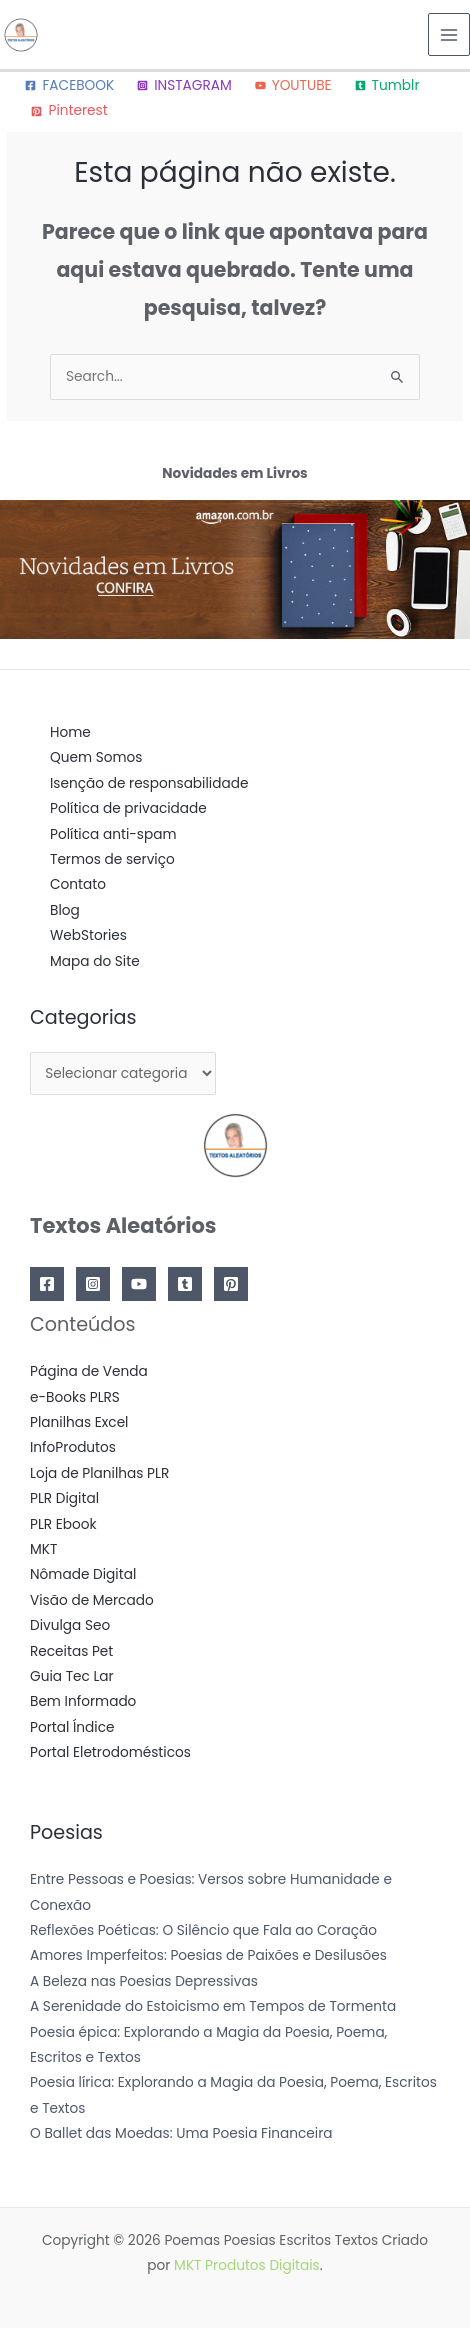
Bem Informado (83, 1701)
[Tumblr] (387, 86)
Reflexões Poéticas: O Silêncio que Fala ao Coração (203, 1930)
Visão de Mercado (92, 1600)
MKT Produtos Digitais (247, 2265)
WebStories (88, 935)
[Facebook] (47, 1284)
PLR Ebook (63, 1524)
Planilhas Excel (79, 1422)
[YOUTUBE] (293, 86)
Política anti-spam (113, 834)
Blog (65, 910)
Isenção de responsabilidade (149, 783)
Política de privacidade (128, 808)
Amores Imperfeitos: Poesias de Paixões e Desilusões (208, 1955)
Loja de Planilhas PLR (99, 1473)
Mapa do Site (95, 961)
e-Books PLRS (75, 1397)
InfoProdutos (73, 1447)
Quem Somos (96, 757)
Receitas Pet (71, 1651)
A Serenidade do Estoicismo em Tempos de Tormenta (213, 2006)
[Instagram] (93, 1284)
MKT (43, 1549)
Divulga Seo (70, 1625)
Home (70, 732)
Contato (78, 884)
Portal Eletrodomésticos (110, 1752)
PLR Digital (64, 1498)
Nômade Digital (83, 1574)
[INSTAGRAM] (184, 86)
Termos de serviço (112, 859)
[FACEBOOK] (70, 86)
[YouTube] (139, 1284)
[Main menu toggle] (449, 34)
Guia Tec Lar (72, 1676)
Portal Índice (72, 1727)
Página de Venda (89, 1371)
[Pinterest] (69, 111)
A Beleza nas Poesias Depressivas (144, 1981)
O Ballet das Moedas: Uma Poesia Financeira (181, 2133)
